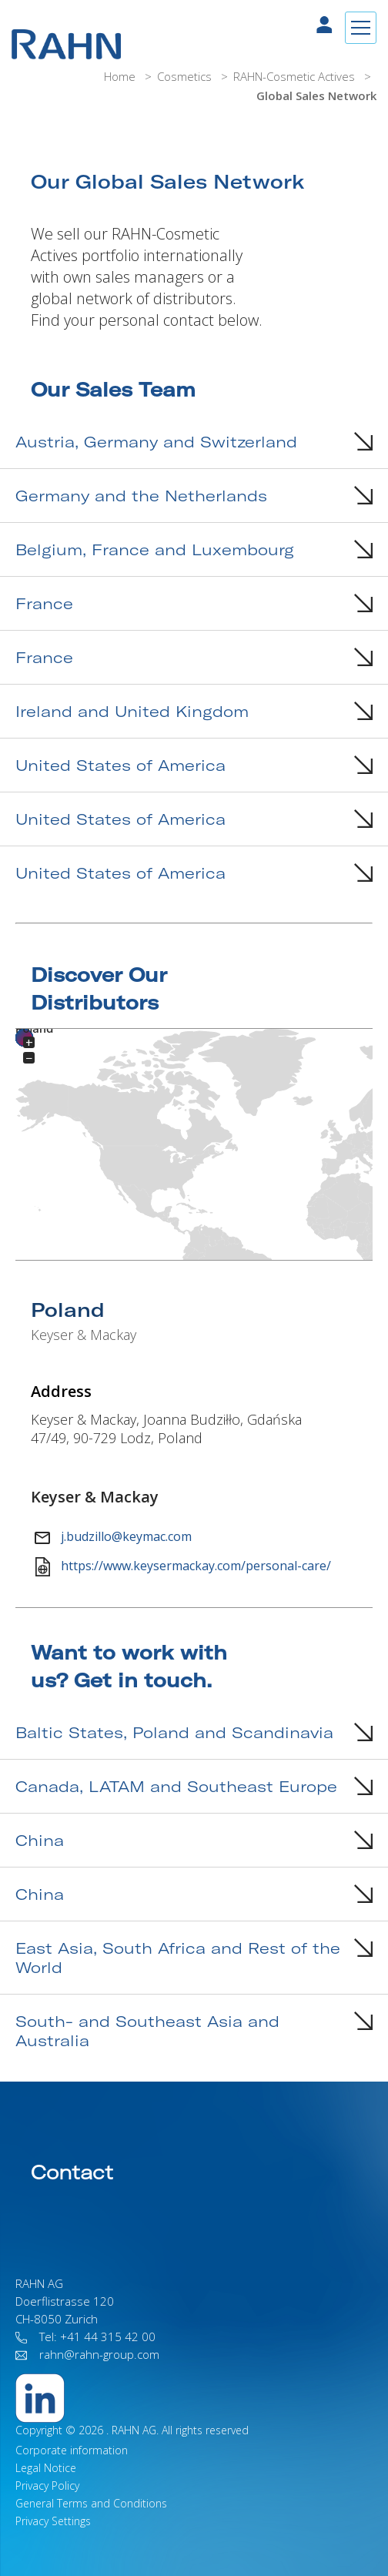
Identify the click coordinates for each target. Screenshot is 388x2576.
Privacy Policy (47, 2485)
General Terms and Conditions (91, 2503)
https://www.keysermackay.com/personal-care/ (183, 1566)
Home (121, 76)
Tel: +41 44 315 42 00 (85, 2336)
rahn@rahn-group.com (87, 2354)
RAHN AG (134, 2430)
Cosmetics (186, 76)
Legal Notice (45, 2467)
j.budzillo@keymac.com (112, 1537)
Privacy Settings (53, 2521)
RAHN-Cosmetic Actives (295, 76)
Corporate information (71, 2450)
